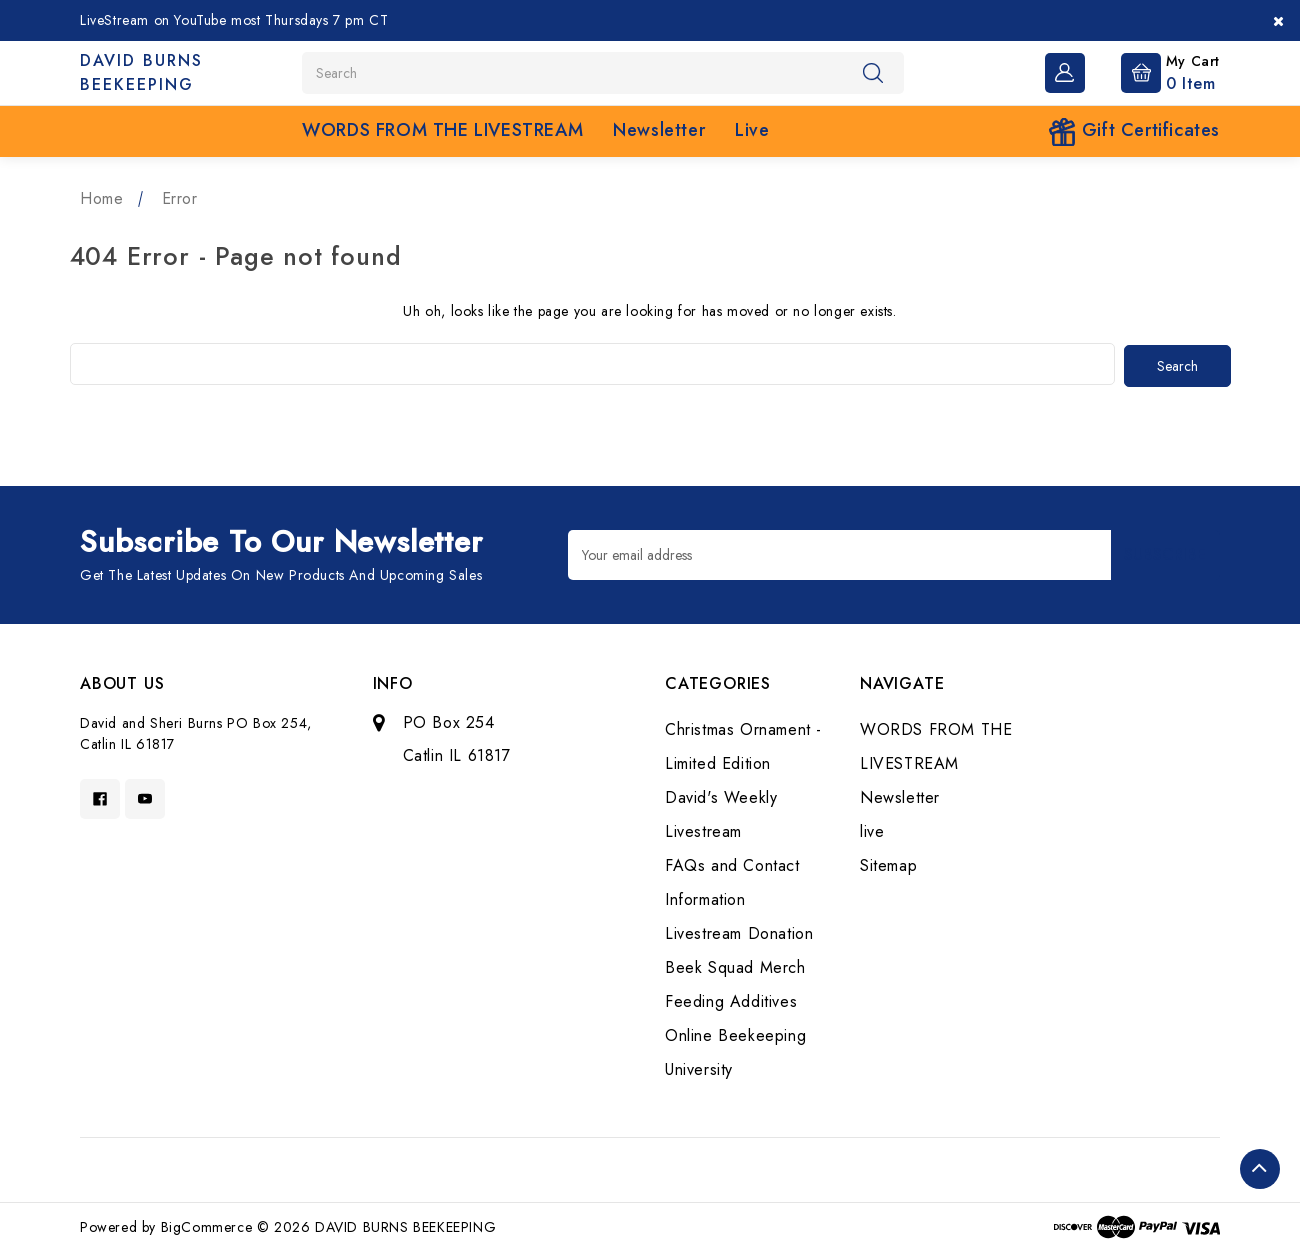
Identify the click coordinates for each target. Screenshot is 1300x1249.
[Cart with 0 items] (1154, 71)
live (752, 130)
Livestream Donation (739, 931)
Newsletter (659, 130)
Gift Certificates (1134, 131)
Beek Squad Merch (735, 965)
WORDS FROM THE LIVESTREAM (442, 130)
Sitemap (888, 863)
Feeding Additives (731, 999)
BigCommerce (207, 1225)
